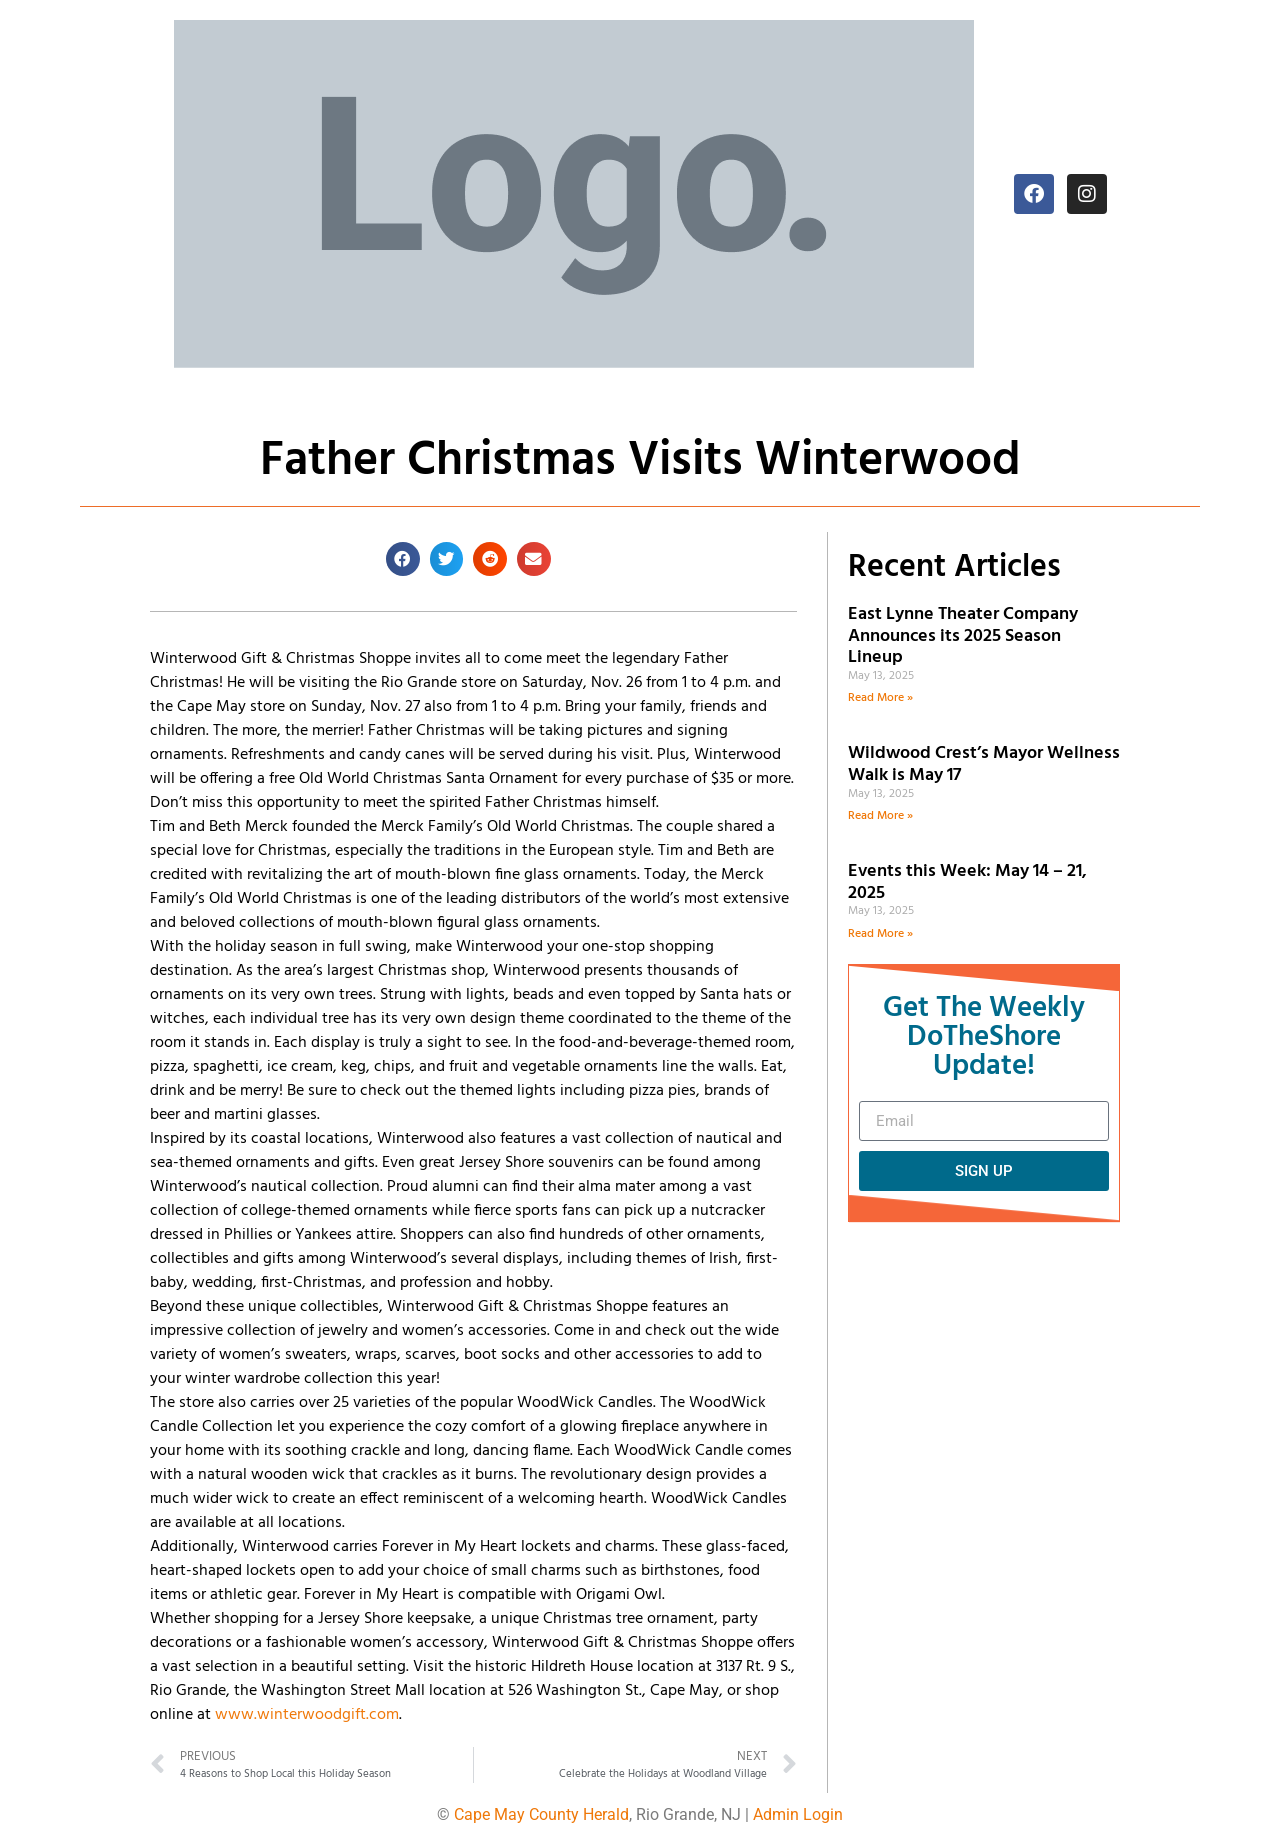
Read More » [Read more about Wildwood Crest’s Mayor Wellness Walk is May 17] (880, 816)
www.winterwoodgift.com (307, 1715)
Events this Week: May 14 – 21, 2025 (967, 882)
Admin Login (798, 1814)
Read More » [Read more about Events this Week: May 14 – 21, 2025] (880, 934)
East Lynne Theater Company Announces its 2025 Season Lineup (963, 636)
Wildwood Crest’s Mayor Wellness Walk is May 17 (984, 764)
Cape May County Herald (541, 1814)
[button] (403, 559)
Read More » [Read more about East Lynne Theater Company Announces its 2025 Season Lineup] (880, 698)
